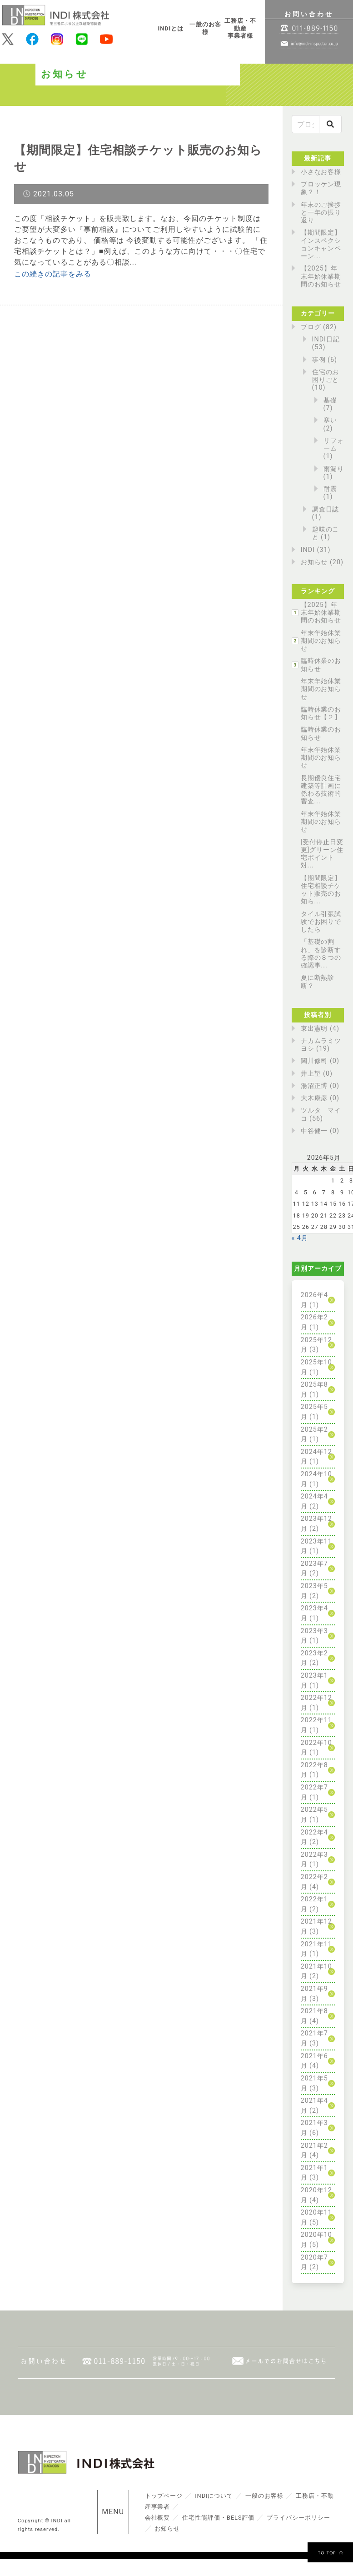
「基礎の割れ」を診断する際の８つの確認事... (321, 953)
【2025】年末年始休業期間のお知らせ (321, 276)
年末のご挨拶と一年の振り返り (321, 213)
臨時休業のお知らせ (321, 664)
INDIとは (171, 28)
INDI (308, 550)
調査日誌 (325, 509)
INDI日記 (326, 339)
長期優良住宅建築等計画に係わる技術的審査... (321, 790)
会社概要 (157, 2517)
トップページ (164, 2495)
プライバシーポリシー (298, 2517)
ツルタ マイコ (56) (321, 1114)
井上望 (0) (317, 1074)
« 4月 (300, 1238)
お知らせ (314, 562)
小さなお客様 (321, 172)
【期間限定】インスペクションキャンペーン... (321, 244)
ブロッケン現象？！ (321, 188)
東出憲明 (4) (320, 1028)
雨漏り (333, 469)
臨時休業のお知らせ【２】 (321, 713)
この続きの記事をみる (52, 274)
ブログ (311, 327)
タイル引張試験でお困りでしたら (321, 922)
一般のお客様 (205, 28)
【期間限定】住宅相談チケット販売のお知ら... (321, 890)
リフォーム (333, 444)
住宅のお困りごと (325, 376)
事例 (319, 360)
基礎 (330, 400)
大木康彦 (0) (320, 1098)
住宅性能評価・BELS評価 (218, 2517)
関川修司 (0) (320, 1061)
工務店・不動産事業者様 (240, 28)
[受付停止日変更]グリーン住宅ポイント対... (322, 854)
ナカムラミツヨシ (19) (321, 1044)
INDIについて (214, 2495)
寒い (330, 420)
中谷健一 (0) (320, 1131)
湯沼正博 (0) (320, 1086)
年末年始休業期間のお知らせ (321, 641)
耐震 (330, 489)
